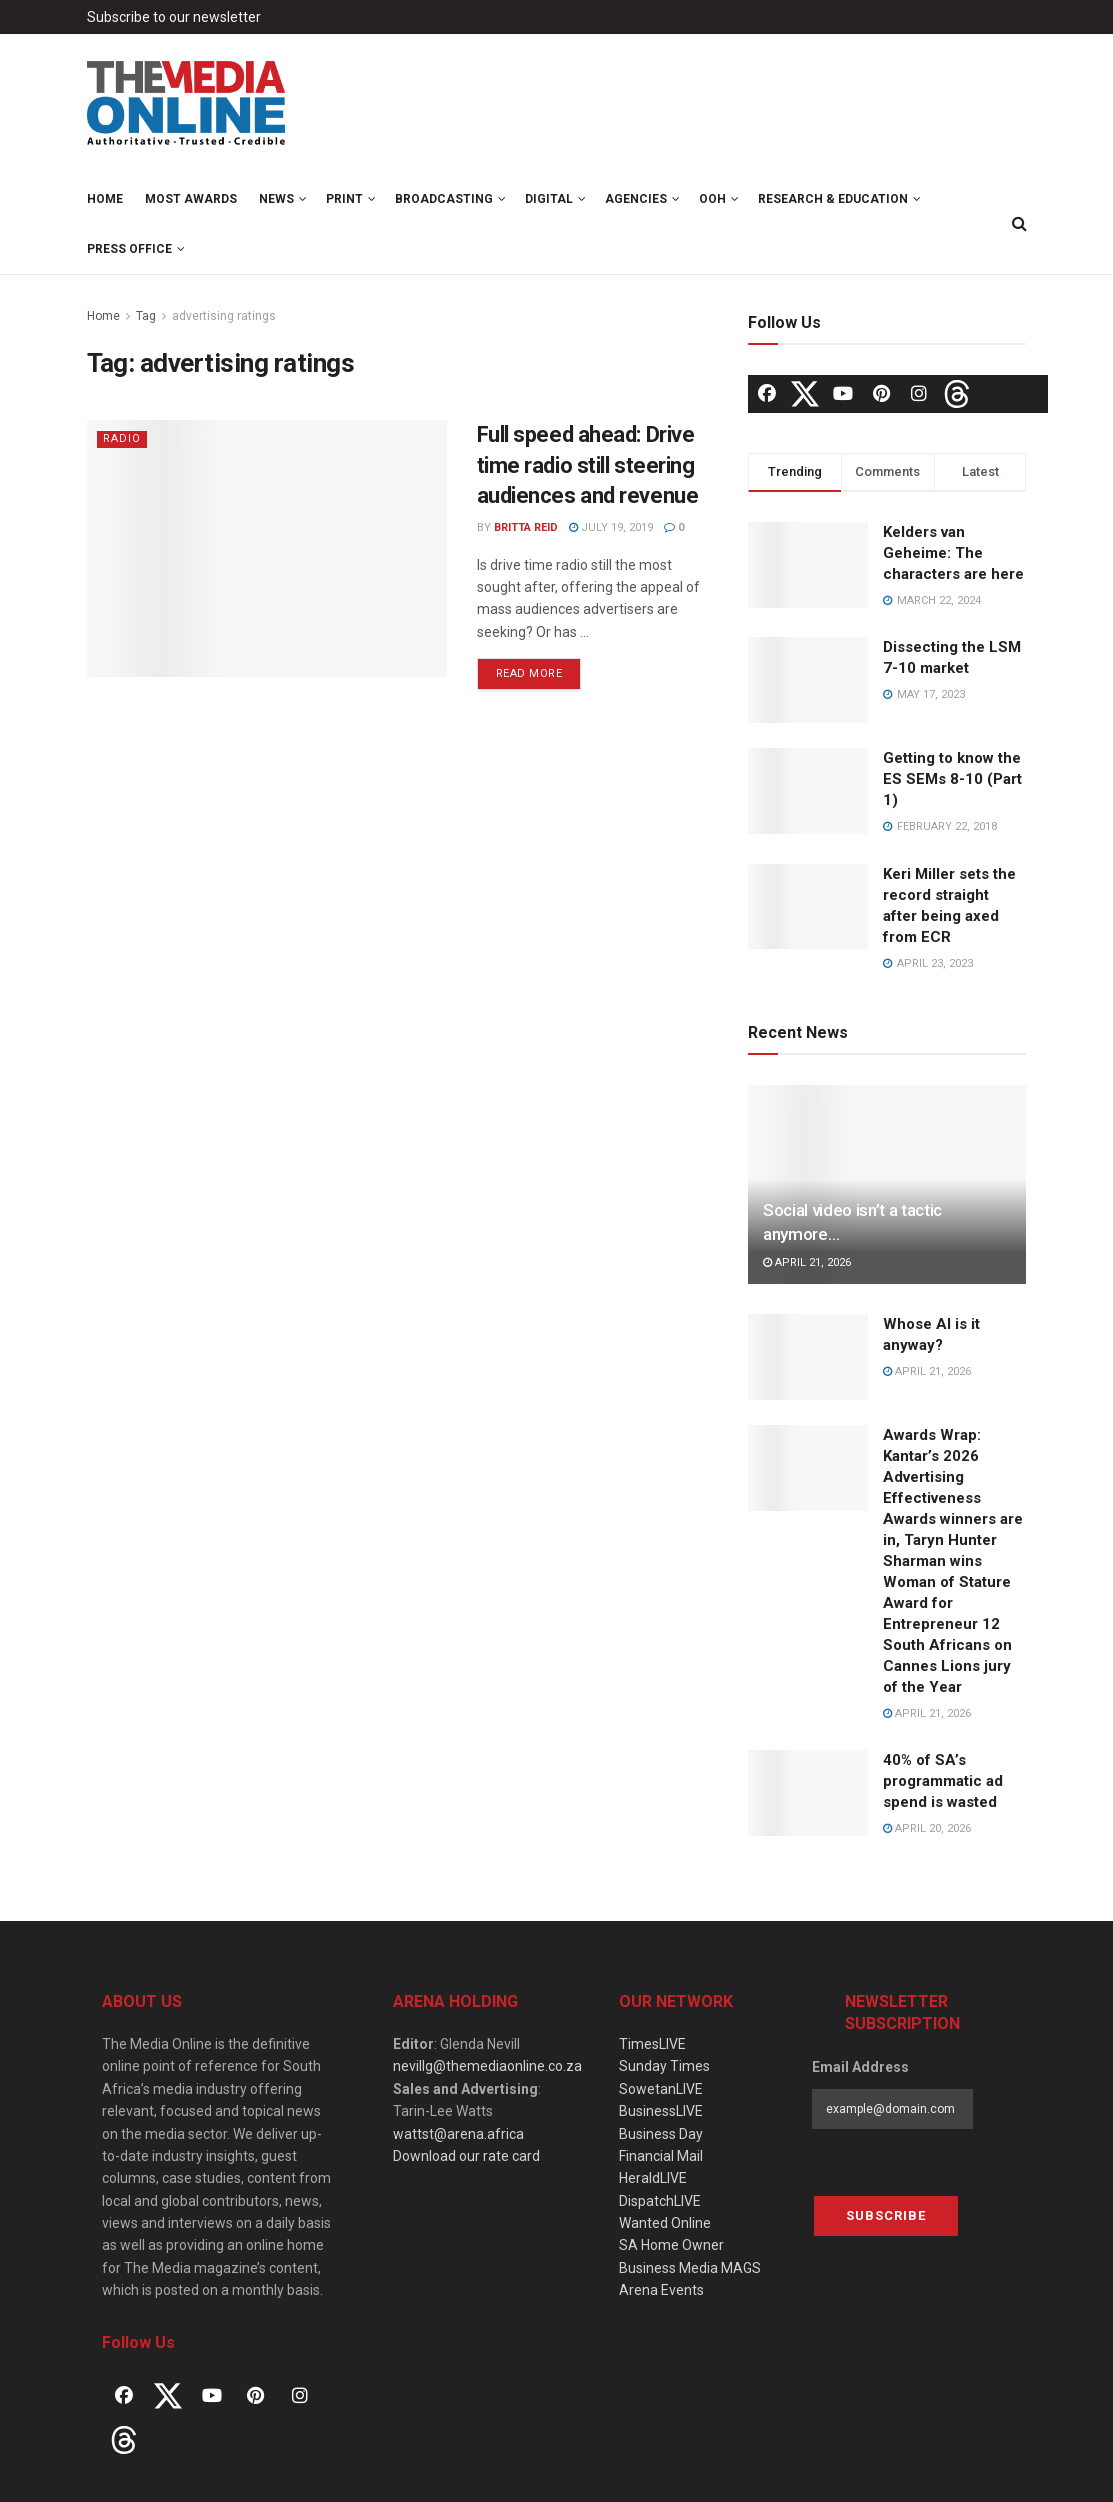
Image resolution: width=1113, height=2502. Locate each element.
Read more (529, 673)
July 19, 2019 (611, 527)
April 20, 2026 (927, 1828)
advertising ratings (224, 316)
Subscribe (886, 2215)
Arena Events (661, 2290)
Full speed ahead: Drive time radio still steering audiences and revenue (588, 465)
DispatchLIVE (660, 2201)
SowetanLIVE (661, 2089)
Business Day (661, 2134)
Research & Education (833, 199)
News (276, 199)
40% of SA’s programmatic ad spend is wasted (943, 1781)
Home (105, 199)
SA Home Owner (671, 2245)
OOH (712, 199)
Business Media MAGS (690, 2268)
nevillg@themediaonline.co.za (487, 2066)
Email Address (860, 2067)
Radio (122, 438)
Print (344, 199)
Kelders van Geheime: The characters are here (953, 553)
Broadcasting (444, 199)
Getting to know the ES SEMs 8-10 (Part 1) (952, 779)
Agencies (636, 199)
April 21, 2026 (807, 1262)
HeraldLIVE (653, 2178)
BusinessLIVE (661, 2111)
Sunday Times (664, 2066)
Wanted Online (665, 2223)
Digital (549, 199)
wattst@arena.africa (458, 2134)
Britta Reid (526, 527)
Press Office (129, 249)
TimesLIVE (652, 2044)
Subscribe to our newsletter (174, 17)
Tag (146, 316)
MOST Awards (191, 199)
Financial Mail (661, 2156)
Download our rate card (466, 2156)
